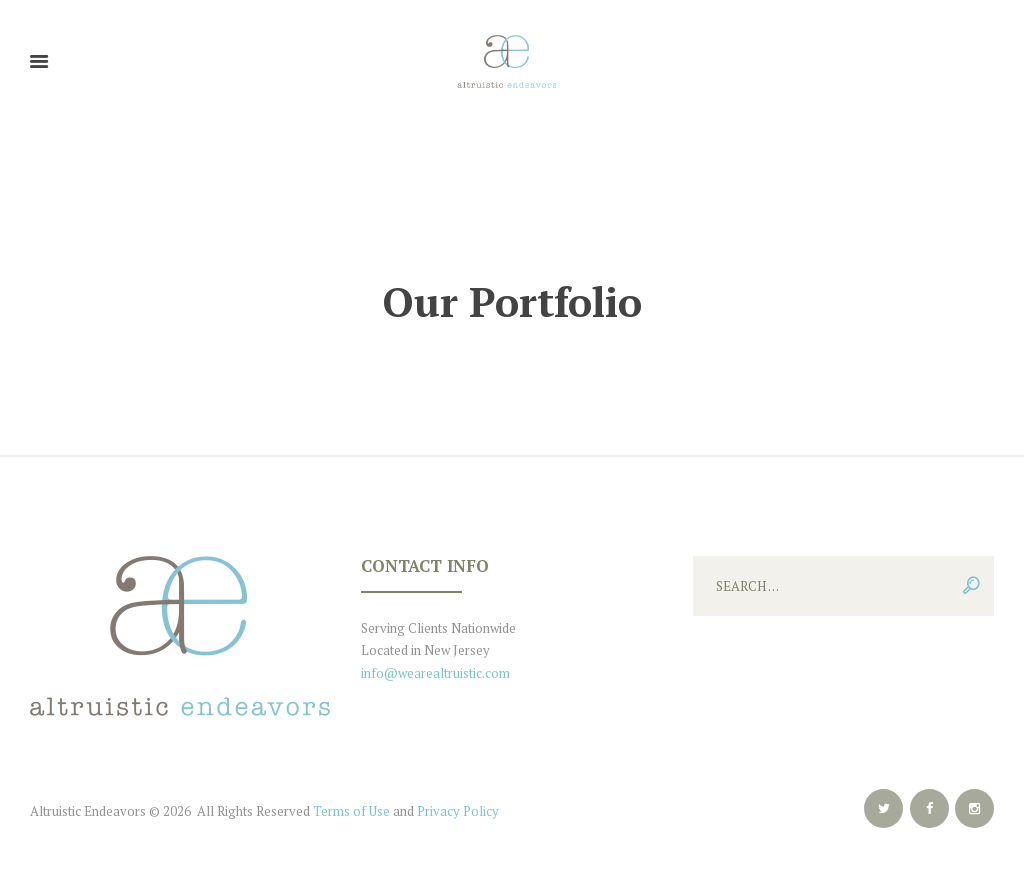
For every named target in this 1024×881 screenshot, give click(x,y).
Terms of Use (351, 811)
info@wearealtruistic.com (435, 673)
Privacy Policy (458, 811)
